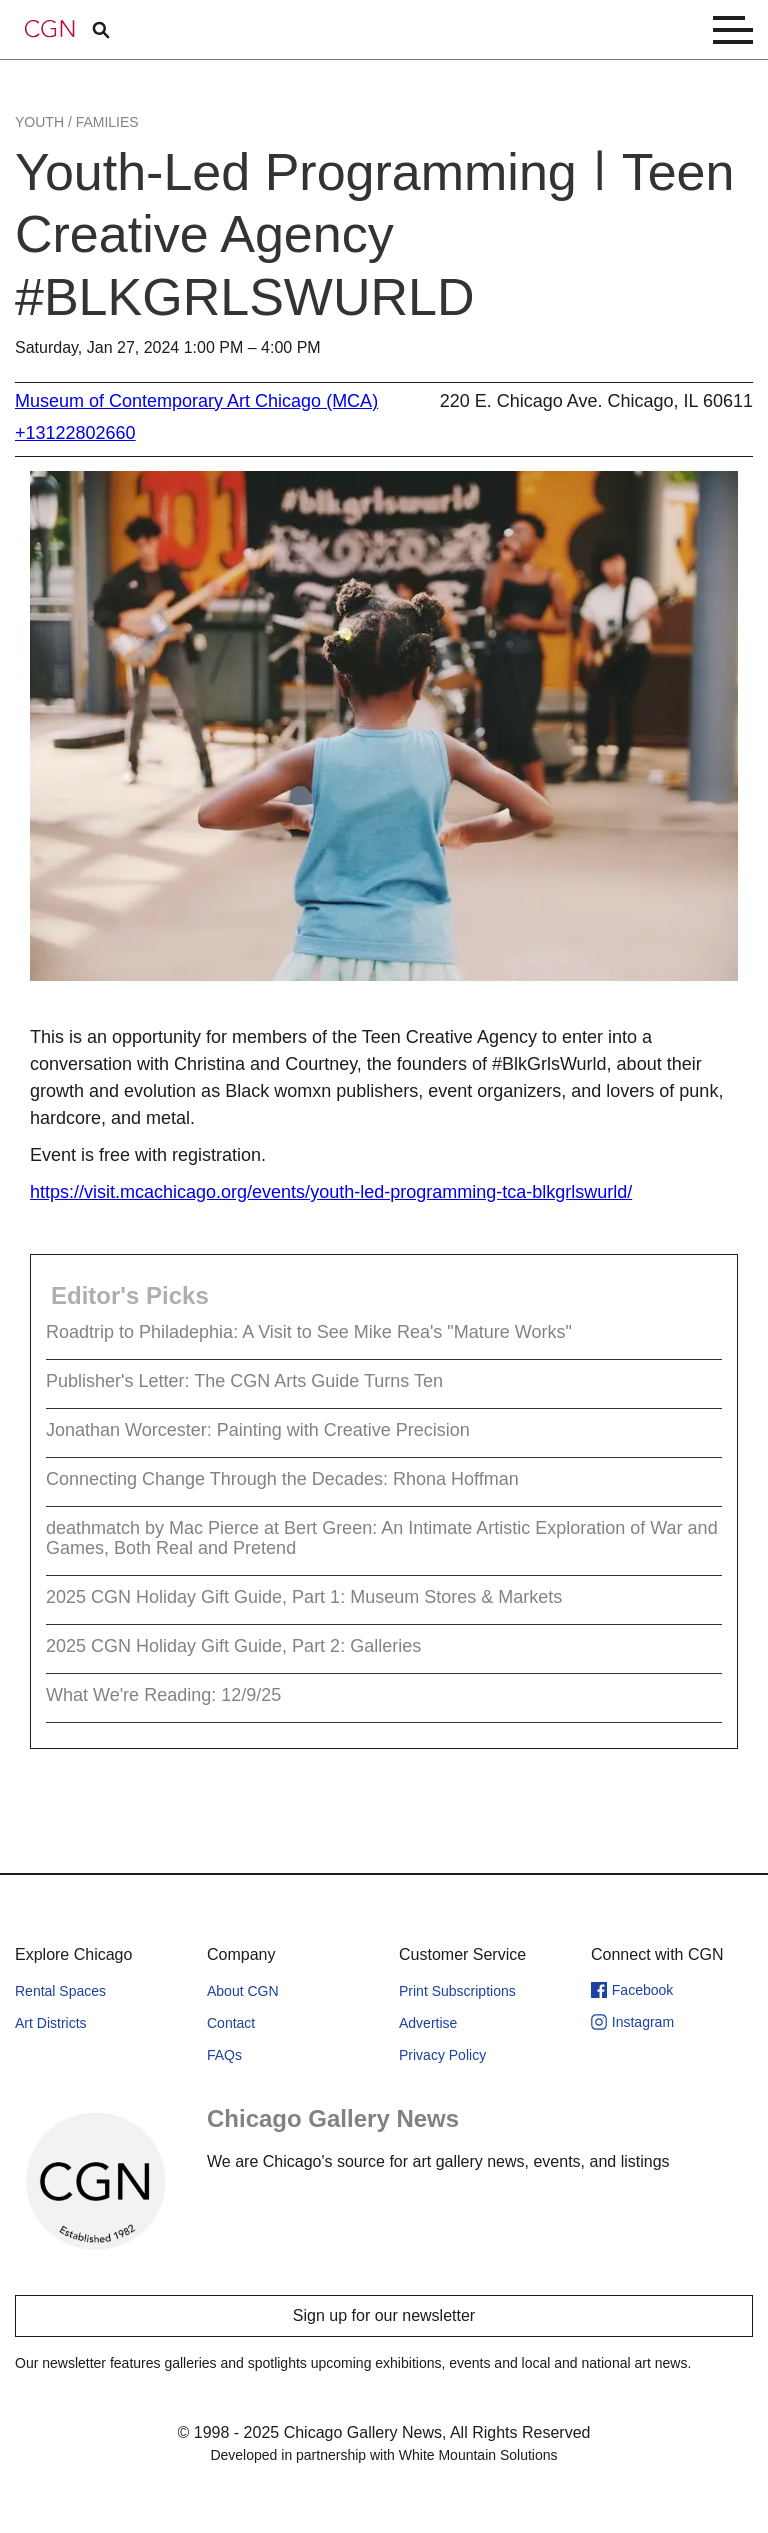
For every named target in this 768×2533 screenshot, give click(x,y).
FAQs (224, 2055)
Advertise (428, 2023)
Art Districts (51, 2023)
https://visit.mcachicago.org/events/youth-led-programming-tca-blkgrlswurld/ (331, 1192)
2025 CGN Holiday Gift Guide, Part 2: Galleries (233, 1646)
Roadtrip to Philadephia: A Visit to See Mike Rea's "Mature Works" (309, 1332)
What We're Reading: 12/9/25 (163, 1695)
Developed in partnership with (383, 2455)
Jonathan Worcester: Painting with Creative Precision (258, 1430)
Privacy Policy (442, 2055)
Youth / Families (77, 122)
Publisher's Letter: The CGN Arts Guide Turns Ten (244, 1381)
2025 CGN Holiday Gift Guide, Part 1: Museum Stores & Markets (304, 1597)
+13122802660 (75, 433)
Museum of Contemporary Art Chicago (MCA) (196, 401)
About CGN (243, 1991)
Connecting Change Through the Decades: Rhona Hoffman (282, 1479)
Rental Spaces (60, 1991)
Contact (231, 2023)
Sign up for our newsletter (384, 2315)
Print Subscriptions (457, 1991)
